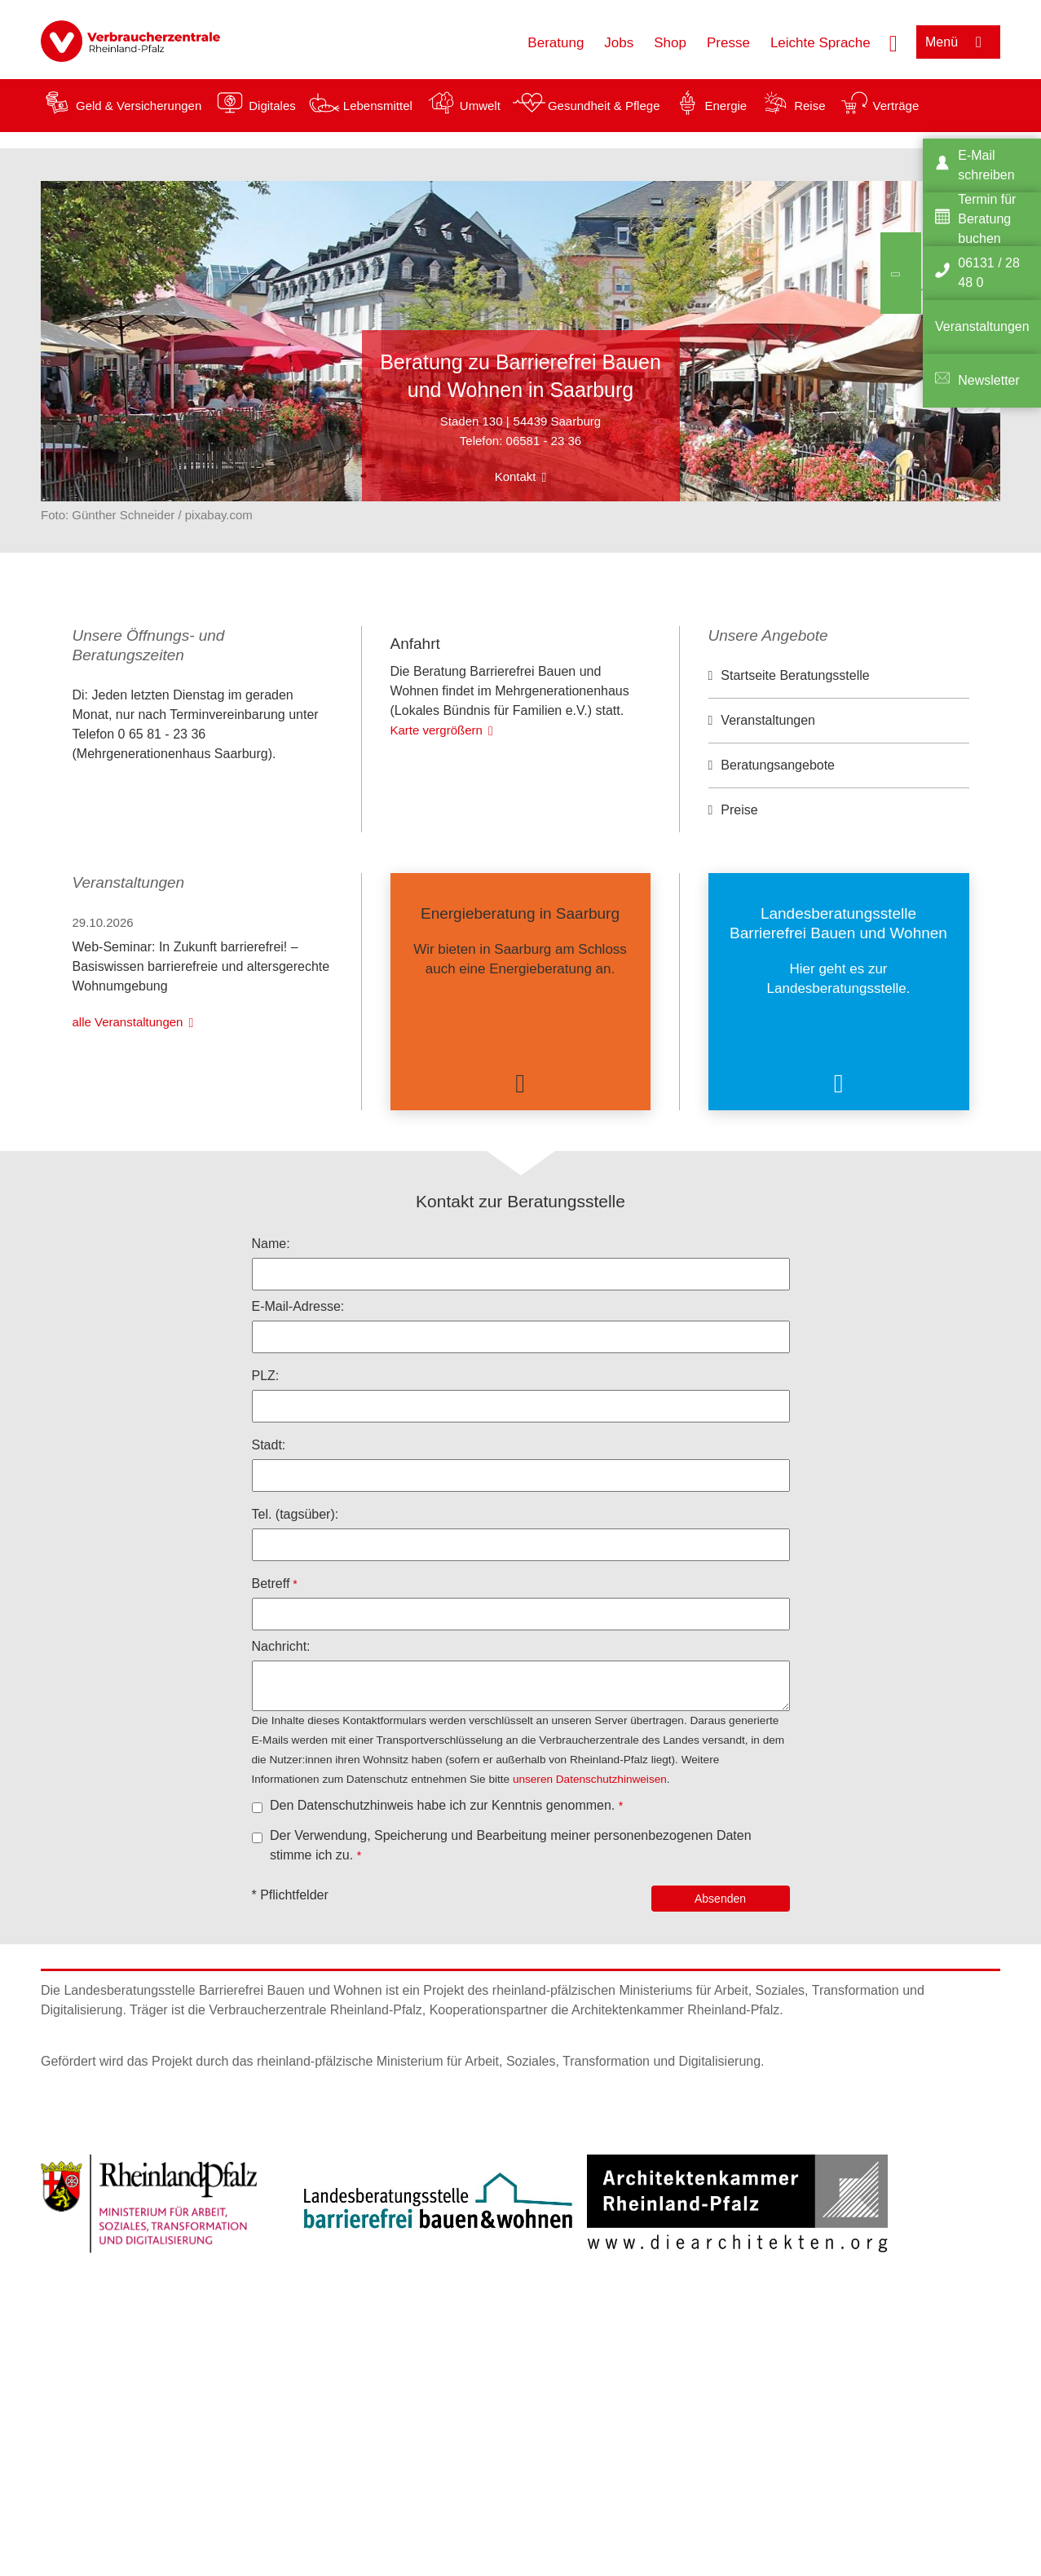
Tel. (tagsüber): (295, 1586)
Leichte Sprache (820, 43)
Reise (809, 105)
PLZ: (266, 1447)
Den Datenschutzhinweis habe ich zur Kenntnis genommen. (444, 1877)
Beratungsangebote (778, 765)
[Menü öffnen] (958, 42)
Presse (728, 43)
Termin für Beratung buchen (987, 218)
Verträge (896, 105)
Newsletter (989, 380)
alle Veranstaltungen (128, 1094)
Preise (739, 810)
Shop (670, 43)
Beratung (555, 43)
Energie (725, 105)
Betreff (271, 1655)
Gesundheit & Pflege (604, 105)
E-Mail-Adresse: (298, 1378)
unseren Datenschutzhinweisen (590, 1851)
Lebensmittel (377, 105)
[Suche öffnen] (893, 41)
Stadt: (269, 1517)
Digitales (272, 105)
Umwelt (480, 105)
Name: (271, 1315)
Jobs (618, 43)
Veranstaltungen (768, 720)
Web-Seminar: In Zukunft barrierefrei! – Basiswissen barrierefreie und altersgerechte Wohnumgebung (201, 1038)
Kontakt (515, 476)
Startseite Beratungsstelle (795, 675)
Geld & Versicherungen (138, 105)
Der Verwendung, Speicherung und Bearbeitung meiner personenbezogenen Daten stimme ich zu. (511, 1917)
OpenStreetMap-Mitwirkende (586, 751)
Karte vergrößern (436, 860)
